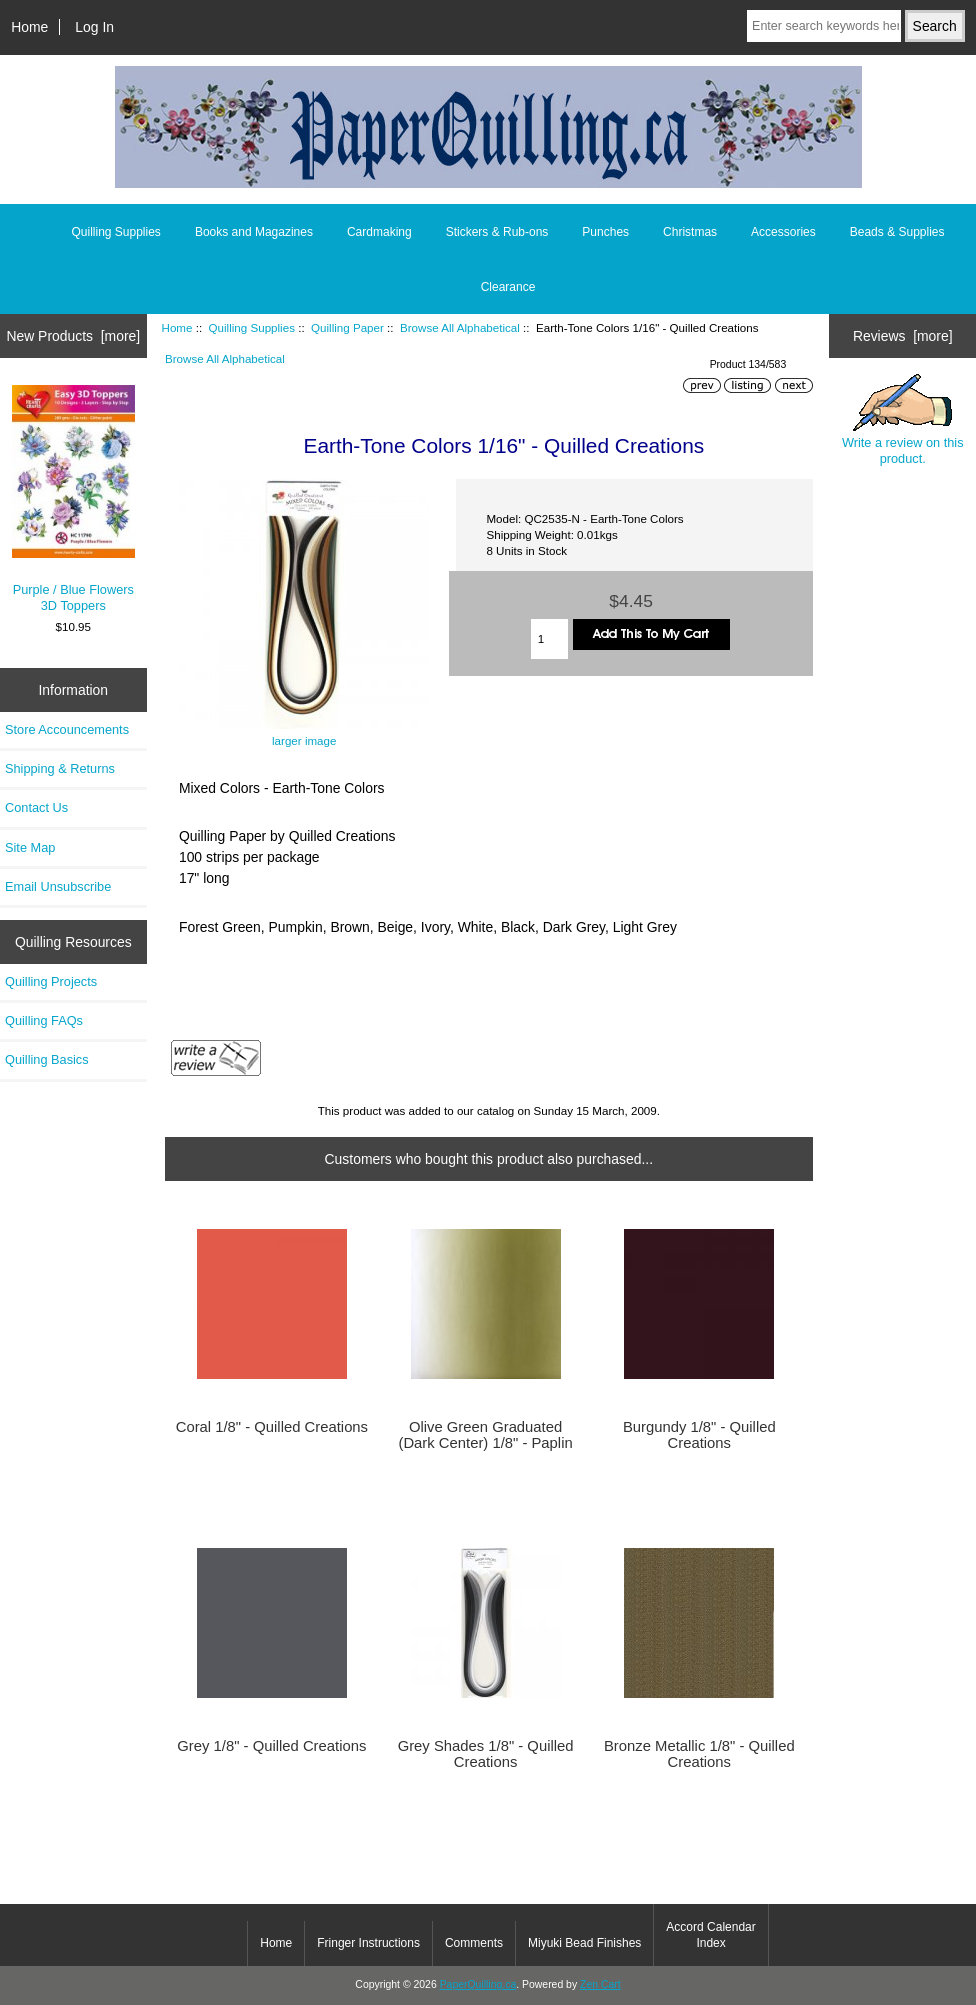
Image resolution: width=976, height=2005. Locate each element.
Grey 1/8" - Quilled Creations (271, 1746)
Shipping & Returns (60, 768)
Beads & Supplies (897, 232)
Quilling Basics (47, 1059)
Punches (605, 232)
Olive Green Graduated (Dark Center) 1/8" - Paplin (485, 1435)
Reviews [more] (903, 336)
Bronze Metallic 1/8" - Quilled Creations (699, 1754)
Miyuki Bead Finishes (584, 1943)
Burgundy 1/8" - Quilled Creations (699, 1435)
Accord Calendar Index (710, 1935)
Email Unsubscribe (58, 886)
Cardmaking (379, 232)
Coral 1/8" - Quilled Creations (272, 1427)
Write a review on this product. (903, 420)
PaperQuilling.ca (478, 1984)
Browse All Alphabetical (460, 327)
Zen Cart (600, 1984)
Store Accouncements (67, 729)
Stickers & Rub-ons (497, 232)
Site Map (30, 847)
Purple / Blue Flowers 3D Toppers (73, 499)
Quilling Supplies (252, 327)
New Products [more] (73, 336)
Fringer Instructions (368, 1943)
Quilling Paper (347, 327)
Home (29, 27)
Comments (474, 1943)
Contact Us (36, 807)
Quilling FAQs (44, 1020)
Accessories (783, 232)
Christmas (690, 232)
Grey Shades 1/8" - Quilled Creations (486, 1754)
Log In (94, 27)
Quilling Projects (51, 981)
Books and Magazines (254, 232)
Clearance (508, 287)
